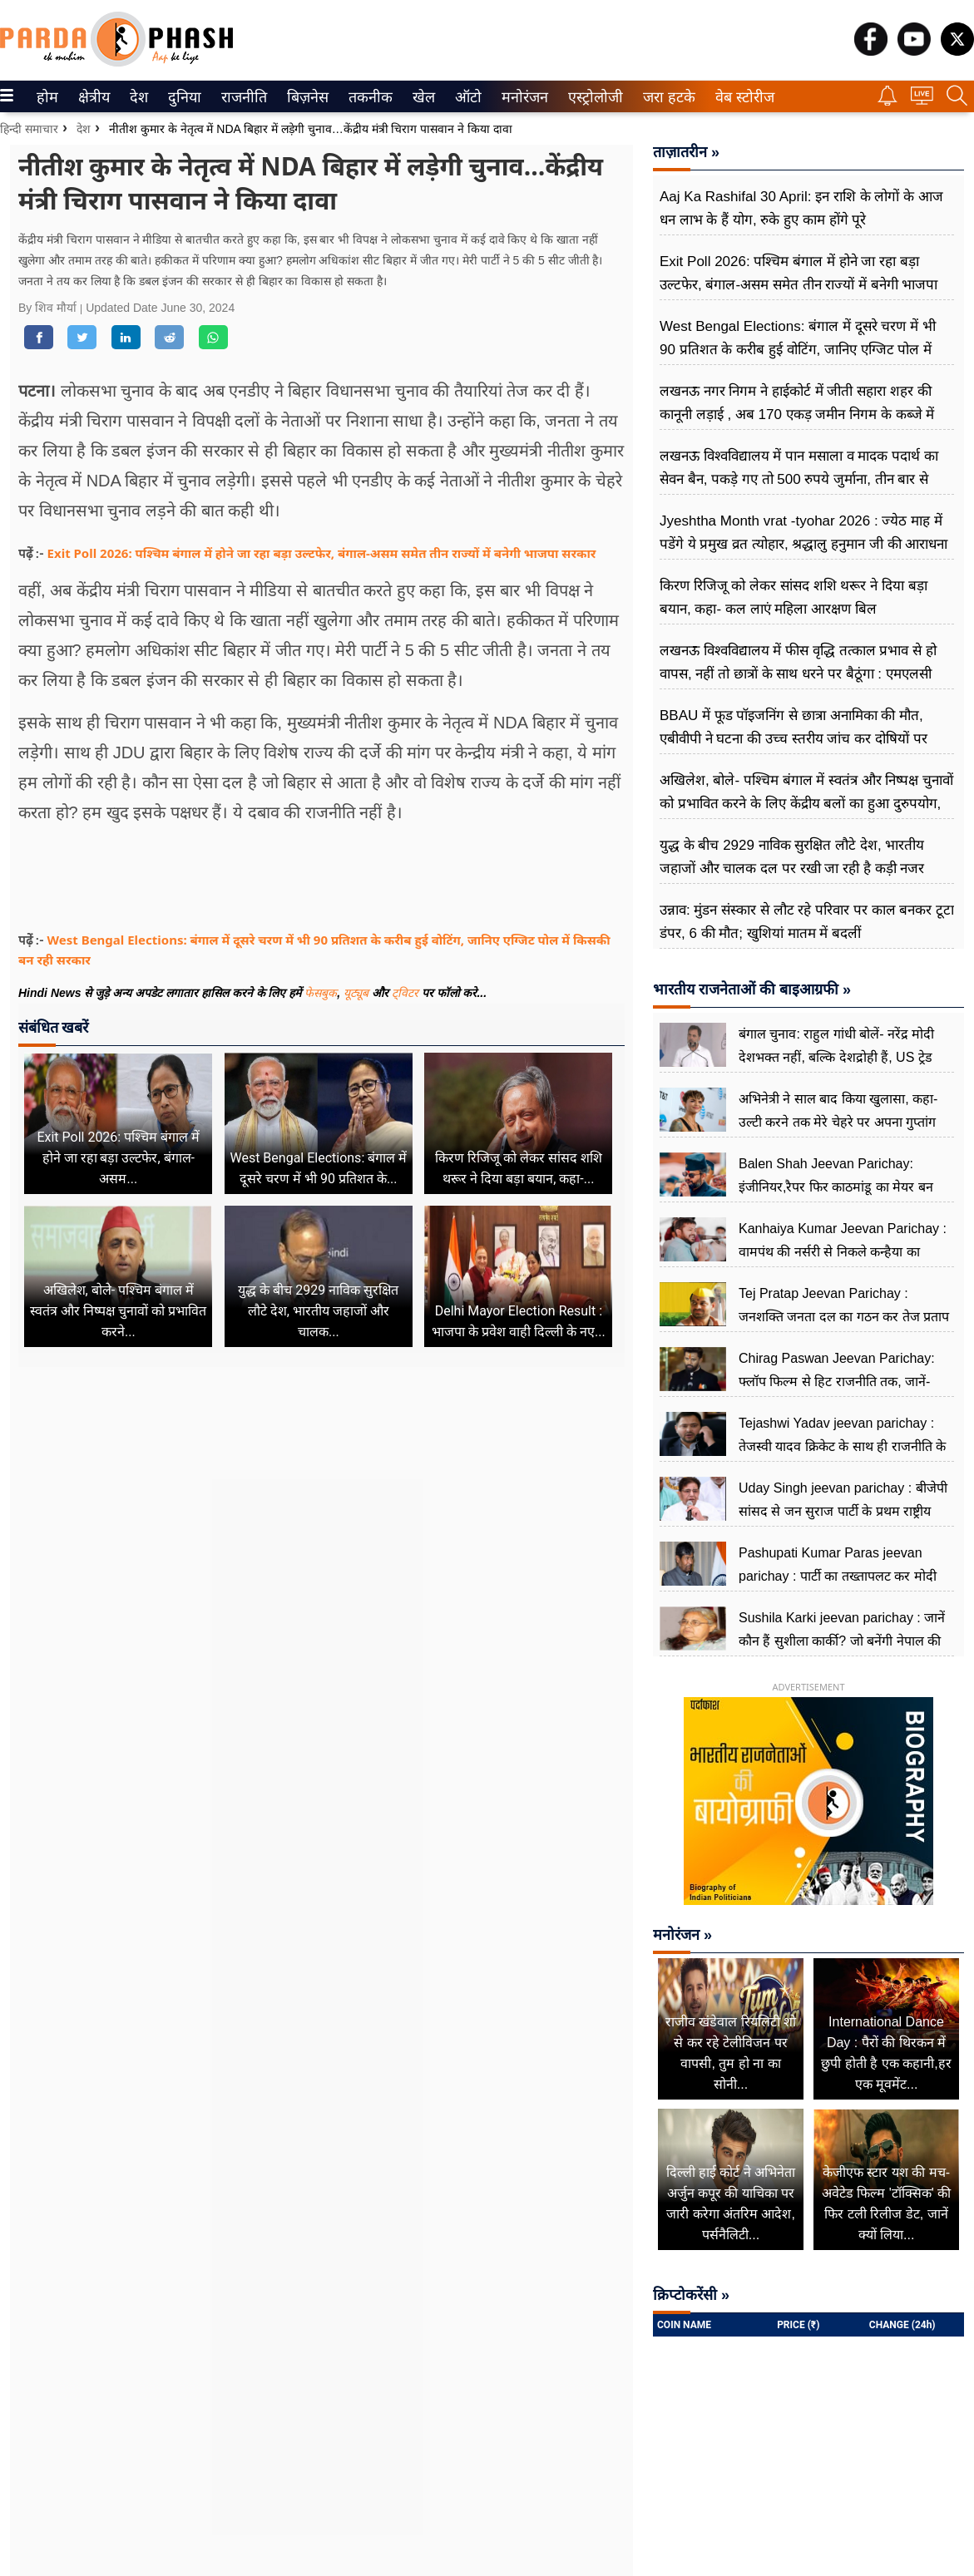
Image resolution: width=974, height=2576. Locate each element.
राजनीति (241, 97)
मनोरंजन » (682, 1935)
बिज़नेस (305, 97)
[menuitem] (47, 96)
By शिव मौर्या (49, 307)
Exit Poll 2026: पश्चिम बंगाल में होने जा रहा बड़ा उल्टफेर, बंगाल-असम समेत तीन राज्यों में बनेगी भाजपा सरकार (321, 553)
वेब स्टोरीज (741, 97)
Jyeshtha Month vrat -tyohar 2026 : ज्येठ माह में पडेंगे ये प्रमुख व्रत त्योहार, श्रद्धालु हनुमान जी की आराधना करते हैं (803, 544)
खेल (423, 97)
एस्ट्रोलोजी (592, 97)
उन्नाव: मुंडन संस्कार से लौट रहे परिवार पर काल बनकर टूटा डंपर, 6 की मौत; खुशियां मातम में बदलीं (807, 921)
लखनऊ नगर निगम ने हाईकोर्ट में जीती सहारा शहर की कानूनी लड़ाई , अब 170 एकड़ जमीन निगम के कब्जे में (797, 402)
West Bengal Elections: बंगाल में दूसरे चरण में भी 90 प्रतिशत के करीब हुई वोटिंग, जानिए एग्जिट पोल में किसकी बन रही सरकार (798, 349)
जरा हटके (666, 97)
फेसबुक (320, 992)
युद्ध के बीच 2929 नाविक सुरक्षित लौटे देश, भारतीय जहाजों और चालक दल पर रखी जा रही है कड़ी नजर (792, 856)
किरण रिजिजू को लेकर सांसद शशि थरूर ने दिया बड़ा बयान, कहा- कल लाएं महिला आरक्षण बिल (793, 597)
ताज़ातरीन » (686, 152)
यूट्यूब (358, 992)
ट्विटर (405, 992)
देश (138, 97)
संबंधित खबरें (53, 1027)
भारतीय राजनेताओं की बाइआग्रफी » (752, 989)
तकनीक (368, 97)
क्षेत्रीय (92, 97)
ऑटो (466, 97)
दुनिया (182, 97)
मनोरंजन (522, 97)
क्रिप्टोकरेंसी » (691, 2295)
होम (46, 97)
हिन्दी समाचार (29, 129)
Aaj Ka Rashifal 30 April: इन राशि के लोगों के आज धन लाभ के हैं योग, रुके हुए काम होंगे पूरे (801, 208)
